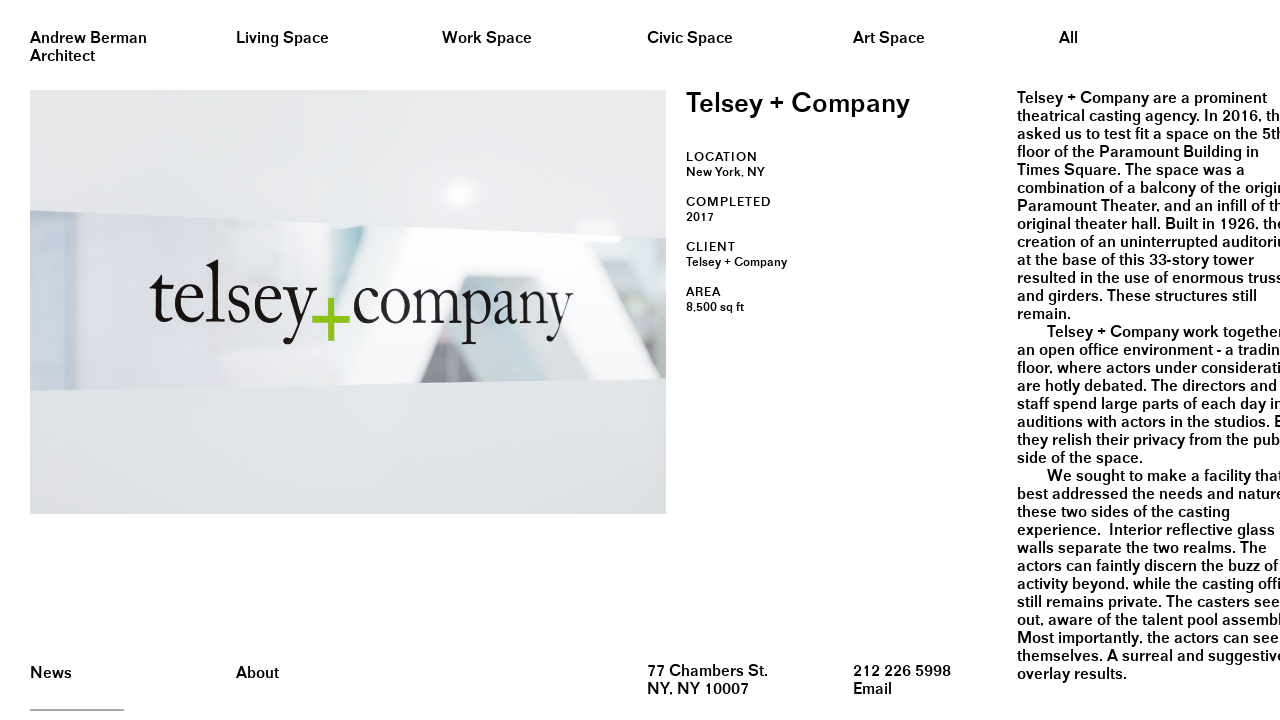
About (257, 673)
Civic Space (690, 38)
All (1068, 38)
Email (872, 689)
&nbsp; (19, 7)
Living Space (282, 38)
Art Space (889, 38)
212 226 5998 (902, 671)
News (51, 673)
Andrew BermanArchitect (88, 47)
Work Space (487, 38)
